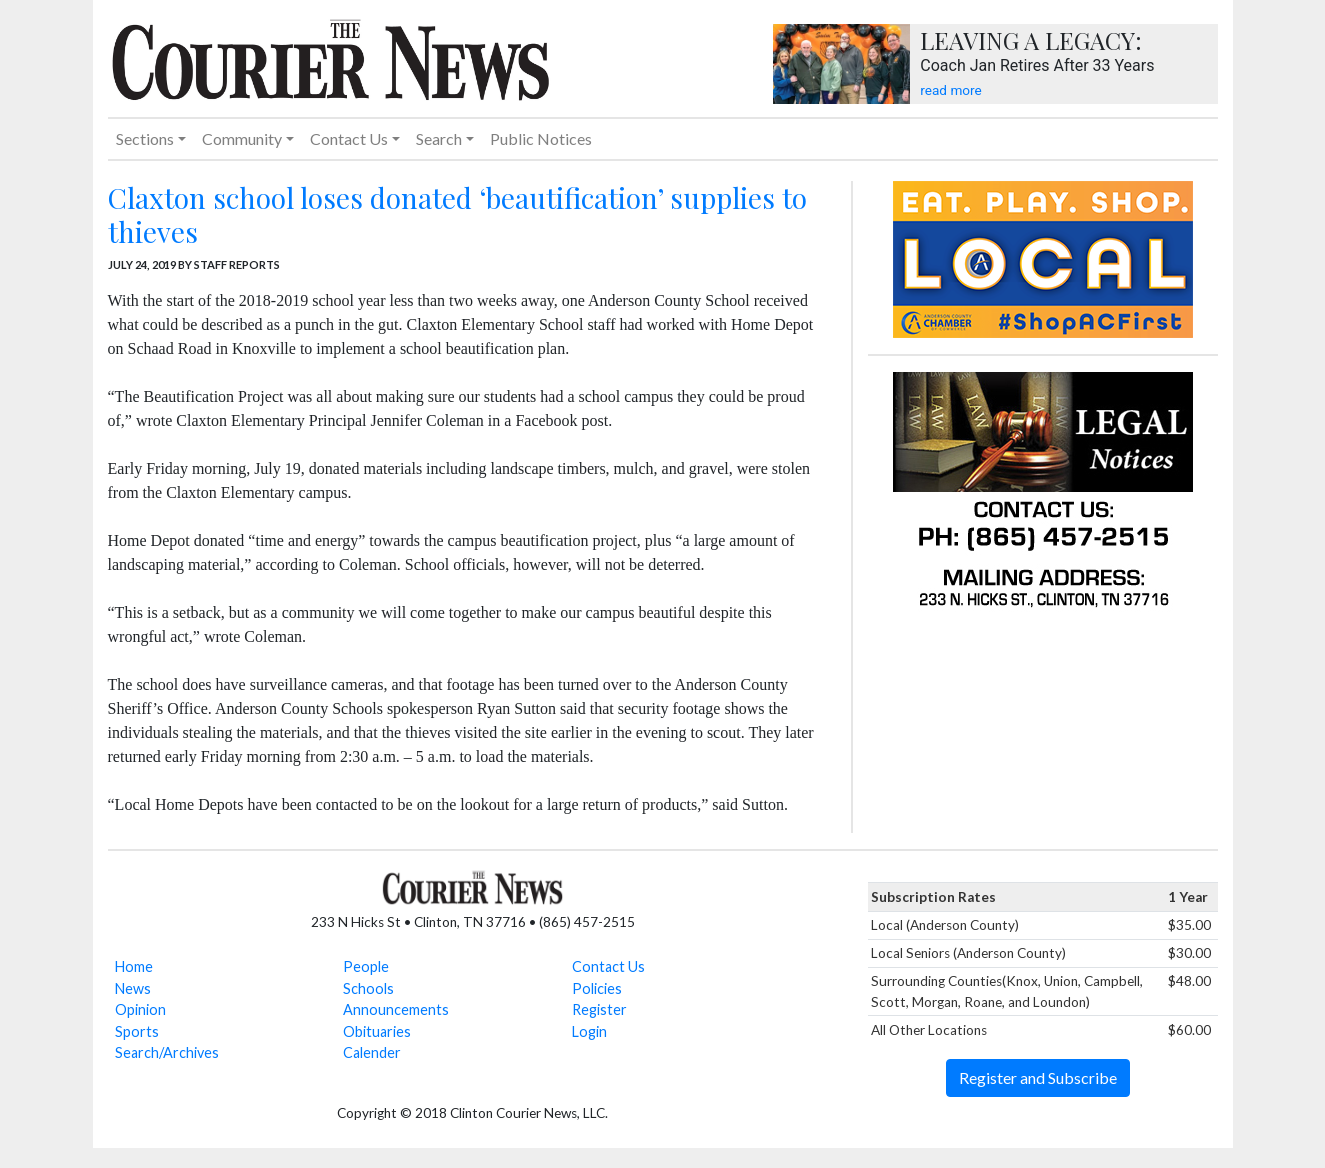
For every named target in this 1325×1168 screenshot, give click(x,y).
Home (134, 966)
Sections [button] (145, 138)
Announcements (396, 1009)
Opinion (140, 1009)
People (366, 966)
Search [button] (439, 138)
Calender (372, 1052)
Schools (368, 988)
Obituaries (377, 1031)
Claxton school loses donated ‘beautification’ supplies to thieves (457, 214)
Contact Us (608, 966)
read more (950, 90)
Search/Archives (167, 1052)
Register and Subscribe (1038, 1077)
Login (589, 1031)
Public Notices (541, 138)
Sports (137, 1031)
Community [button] (242, 138)
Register (599, 1009)
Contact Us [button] (349, 138)
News (133, 988)
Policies (597, 988)
